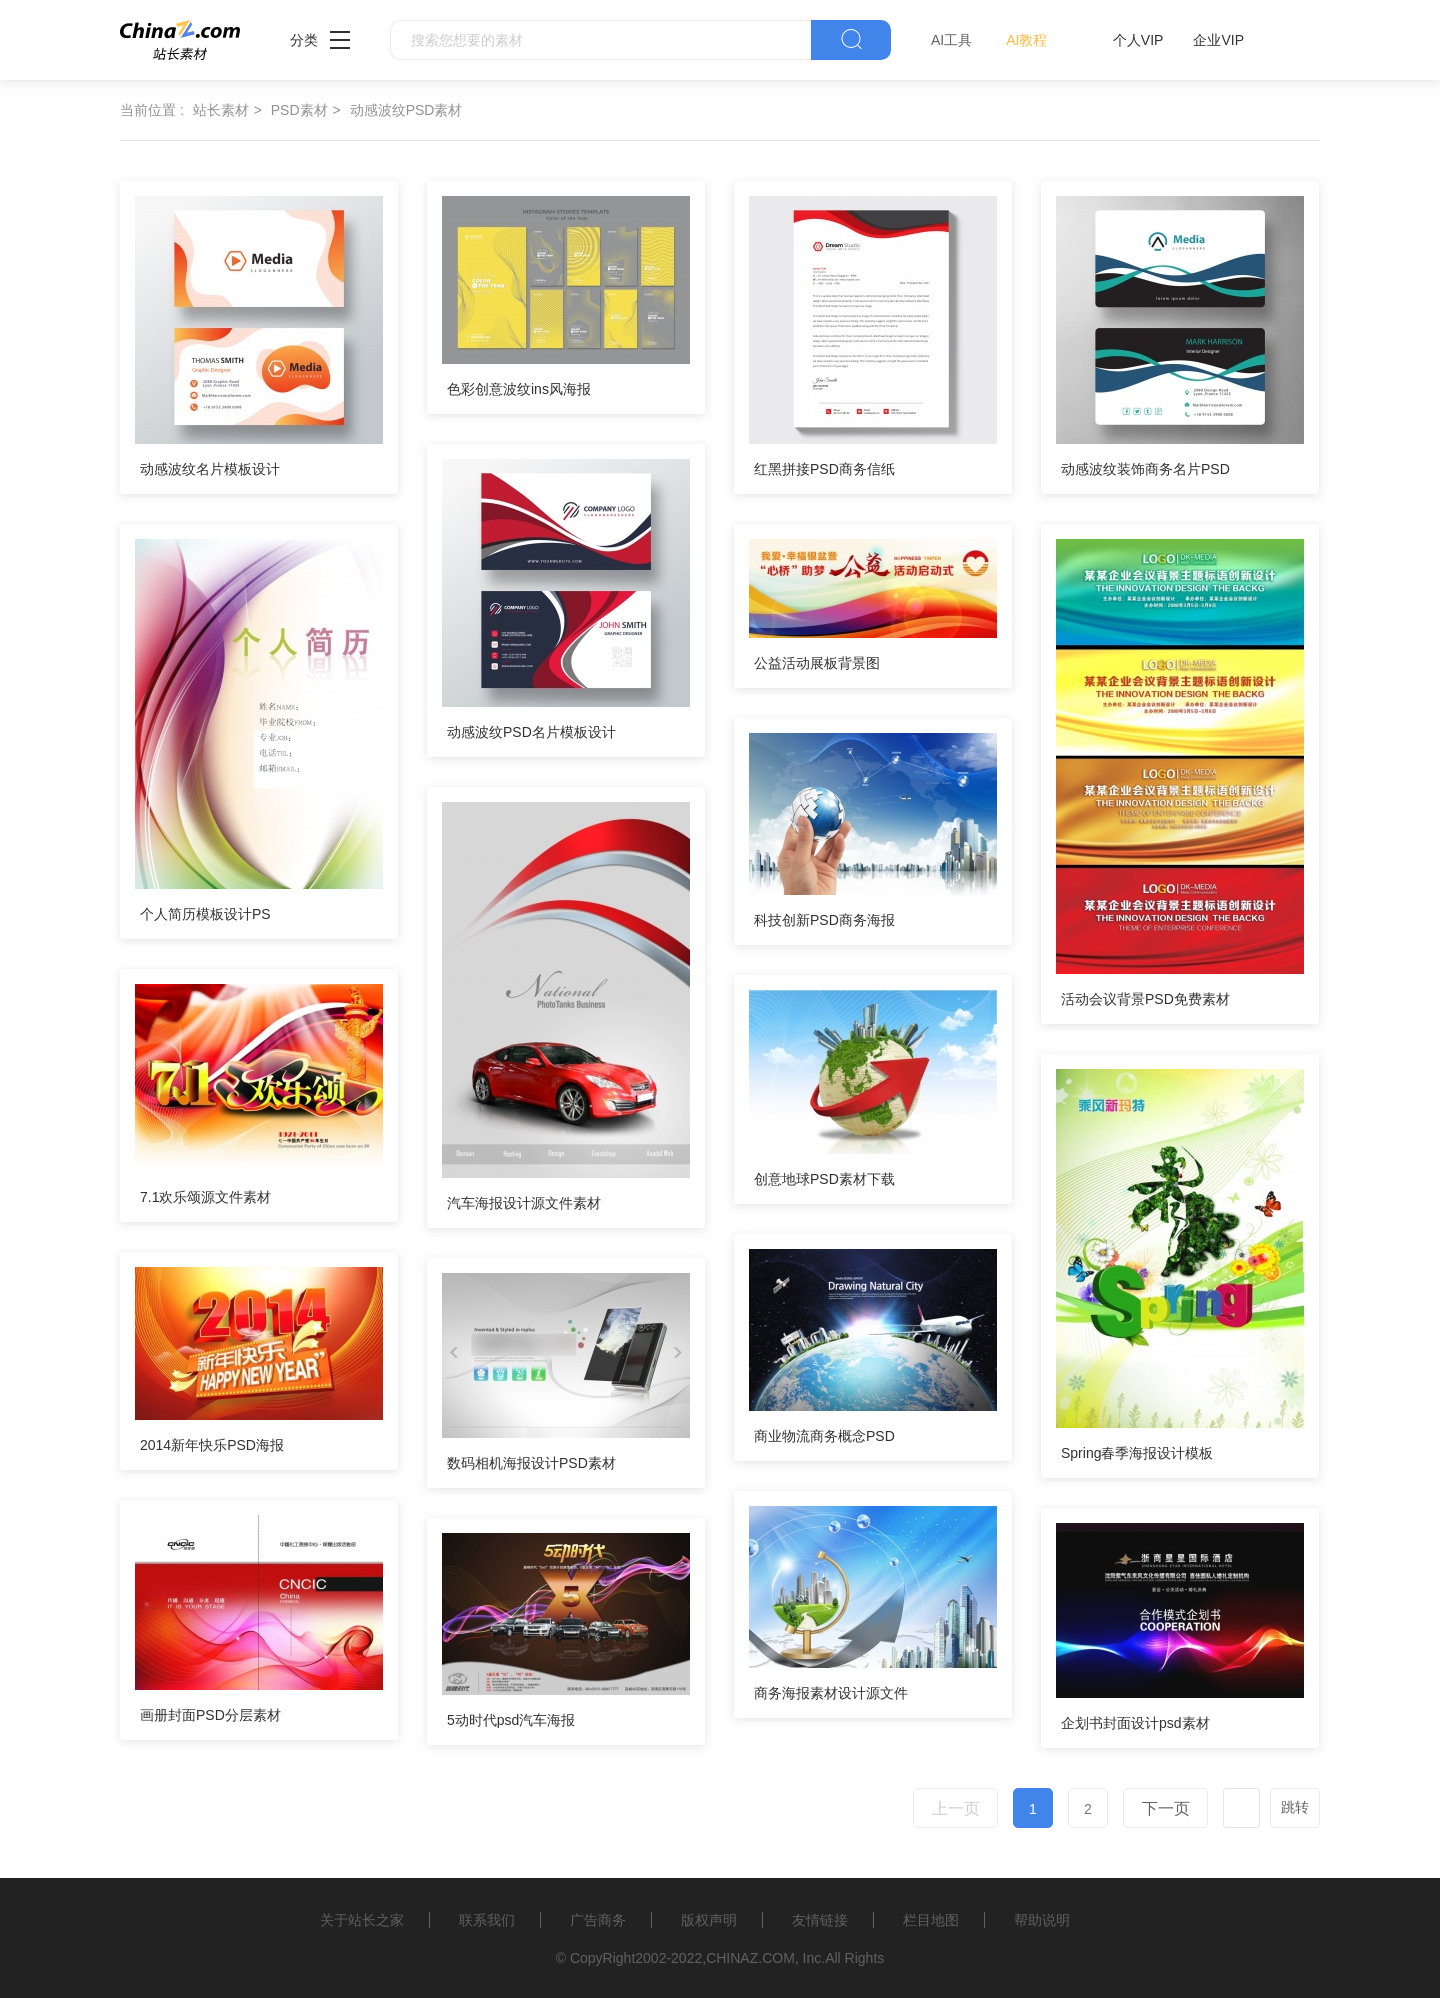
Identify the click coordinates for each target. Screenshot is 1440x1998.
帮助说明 (1042, 1920)
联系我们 (487, 1920)
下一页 (1166, 1808)
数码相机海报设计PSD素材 (531, 1463)
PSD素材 (299, 110)
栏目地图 (931, 1920)
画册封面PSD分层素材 (210, 1715)
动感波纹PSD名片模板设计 (531, 732)
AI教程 (1026, 40)
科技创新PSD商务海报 (824, 920)
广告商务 (598, 1920)
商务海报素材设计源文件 (831, 1693)
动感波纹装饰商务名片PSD (1145, 469)
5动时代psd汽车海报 (511, 1720)
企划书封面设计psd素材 (1135, 1723)
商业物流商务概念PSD (824, 1436)
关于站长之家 (362, 1920)
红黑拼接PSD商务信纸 (824, 469)
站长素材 (221, 110)
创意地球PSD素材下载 (824, 1179)
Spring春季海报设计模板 (1137, 1453)
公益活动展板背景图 (817, 663)
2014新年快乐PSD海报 (212, 1445)
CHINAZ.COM (750, 1958)
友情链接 (820, 1920)
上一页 (956, 1808)
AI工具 (951, 40)
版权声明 (709, 1920)
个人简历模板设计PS (205, 914)
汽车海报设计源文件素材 (524, 1203)
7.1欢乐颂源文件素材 (205, 1197)
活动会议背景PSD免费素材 (1145, 999)
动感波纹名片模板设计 (210, 469)
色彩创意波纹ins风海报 (519, 389)
